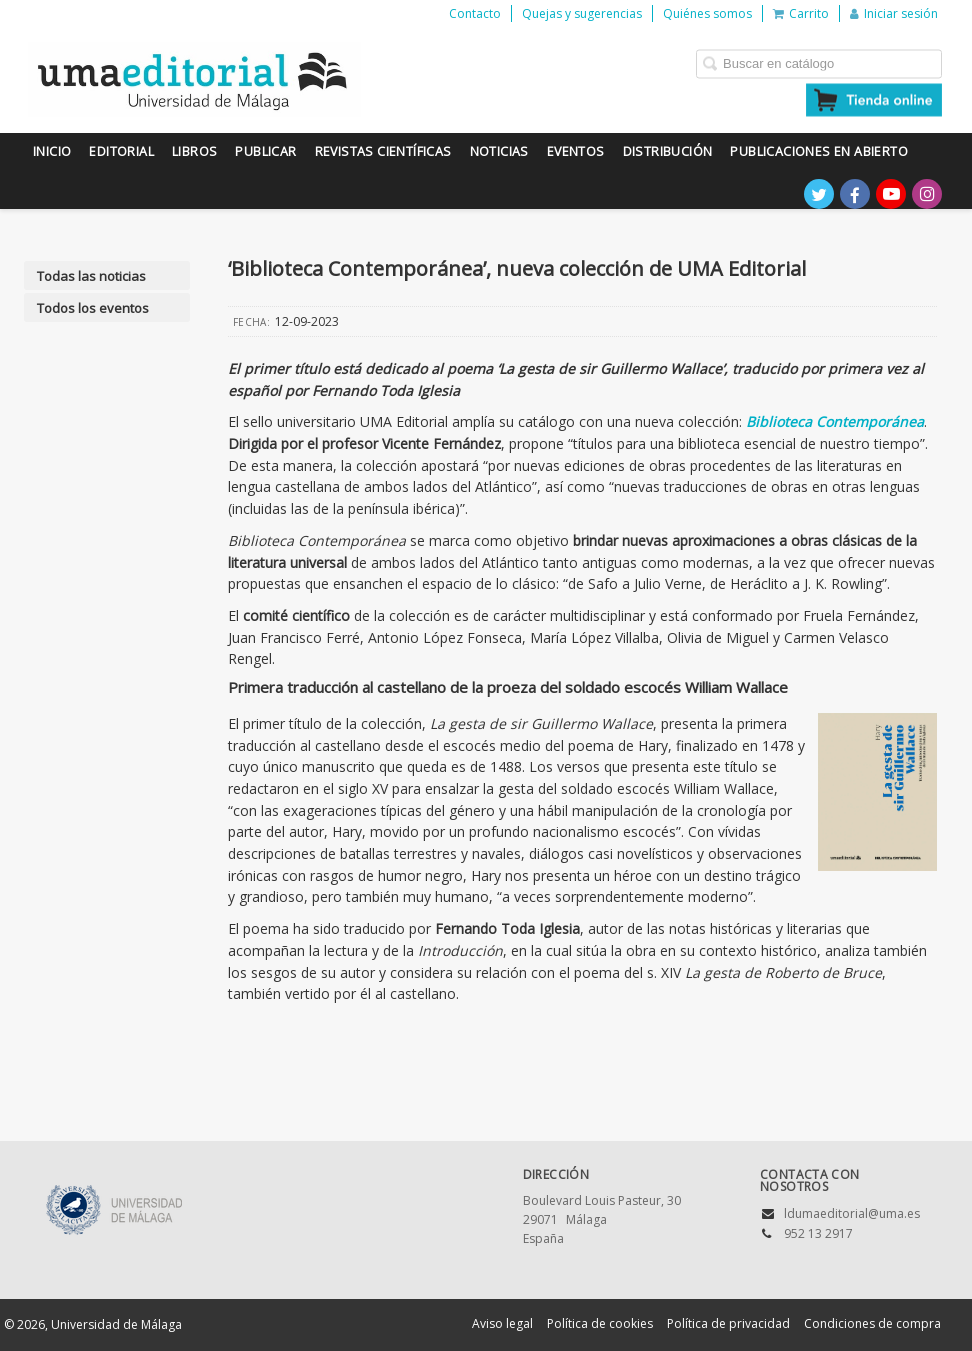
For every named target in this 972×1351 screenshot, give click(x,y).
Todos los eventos (93, 308)
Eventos (576, 151)
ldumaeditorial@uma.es (852, 1213)
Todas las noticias (91, 276)
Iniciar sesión (894, 13)
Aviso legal (502, 1323)
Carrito (801, 13)
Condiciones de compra (872, 1323)
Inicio (52, 151)
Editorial (121, 151)
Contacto (475, 13)
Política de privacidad (728, 1323)
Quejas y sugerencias (582, 13)
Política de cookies (600, 1323)
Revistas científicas (383, 151)
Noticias (499, 151)
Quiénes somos (707, 13)
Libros (194, 151)
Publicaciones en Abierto (819, 151)
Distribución (668, 151)
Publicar (265, 151)
